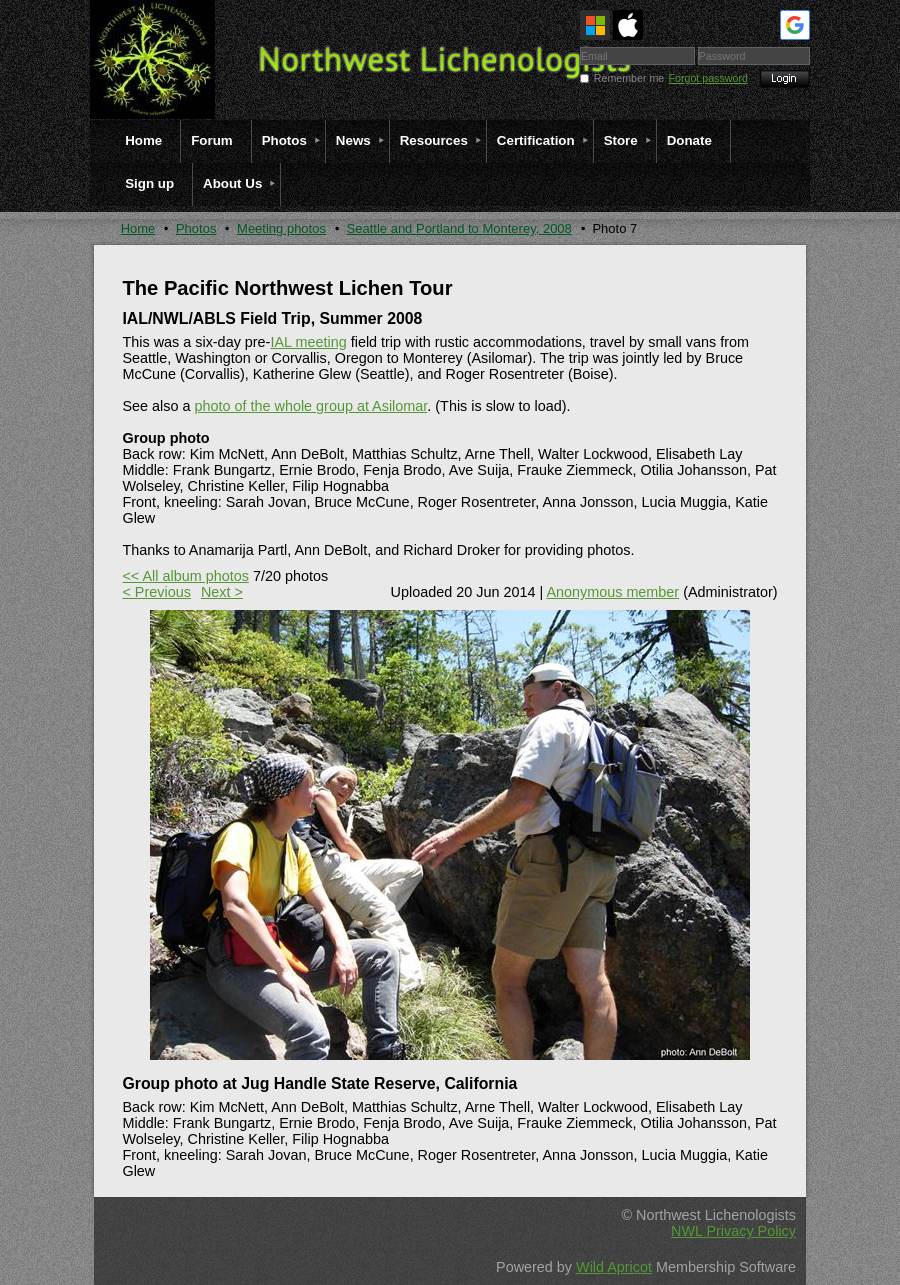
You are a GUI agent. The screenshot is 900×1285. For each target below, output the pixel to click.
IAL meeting (308, 342)
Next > (222, 592)
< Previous (156, 592)
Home (138, 228)
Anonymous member (612, 592)
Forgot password (708, 78)
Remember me (629, 78)
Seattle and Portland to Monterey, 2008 (459, 228)
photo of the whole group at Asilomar (310, 406)
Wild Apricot (614, 1267)
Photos (196, 228)
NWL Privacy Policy (733, 1231)
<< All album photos (185, 576)
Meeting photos (281, 228)
